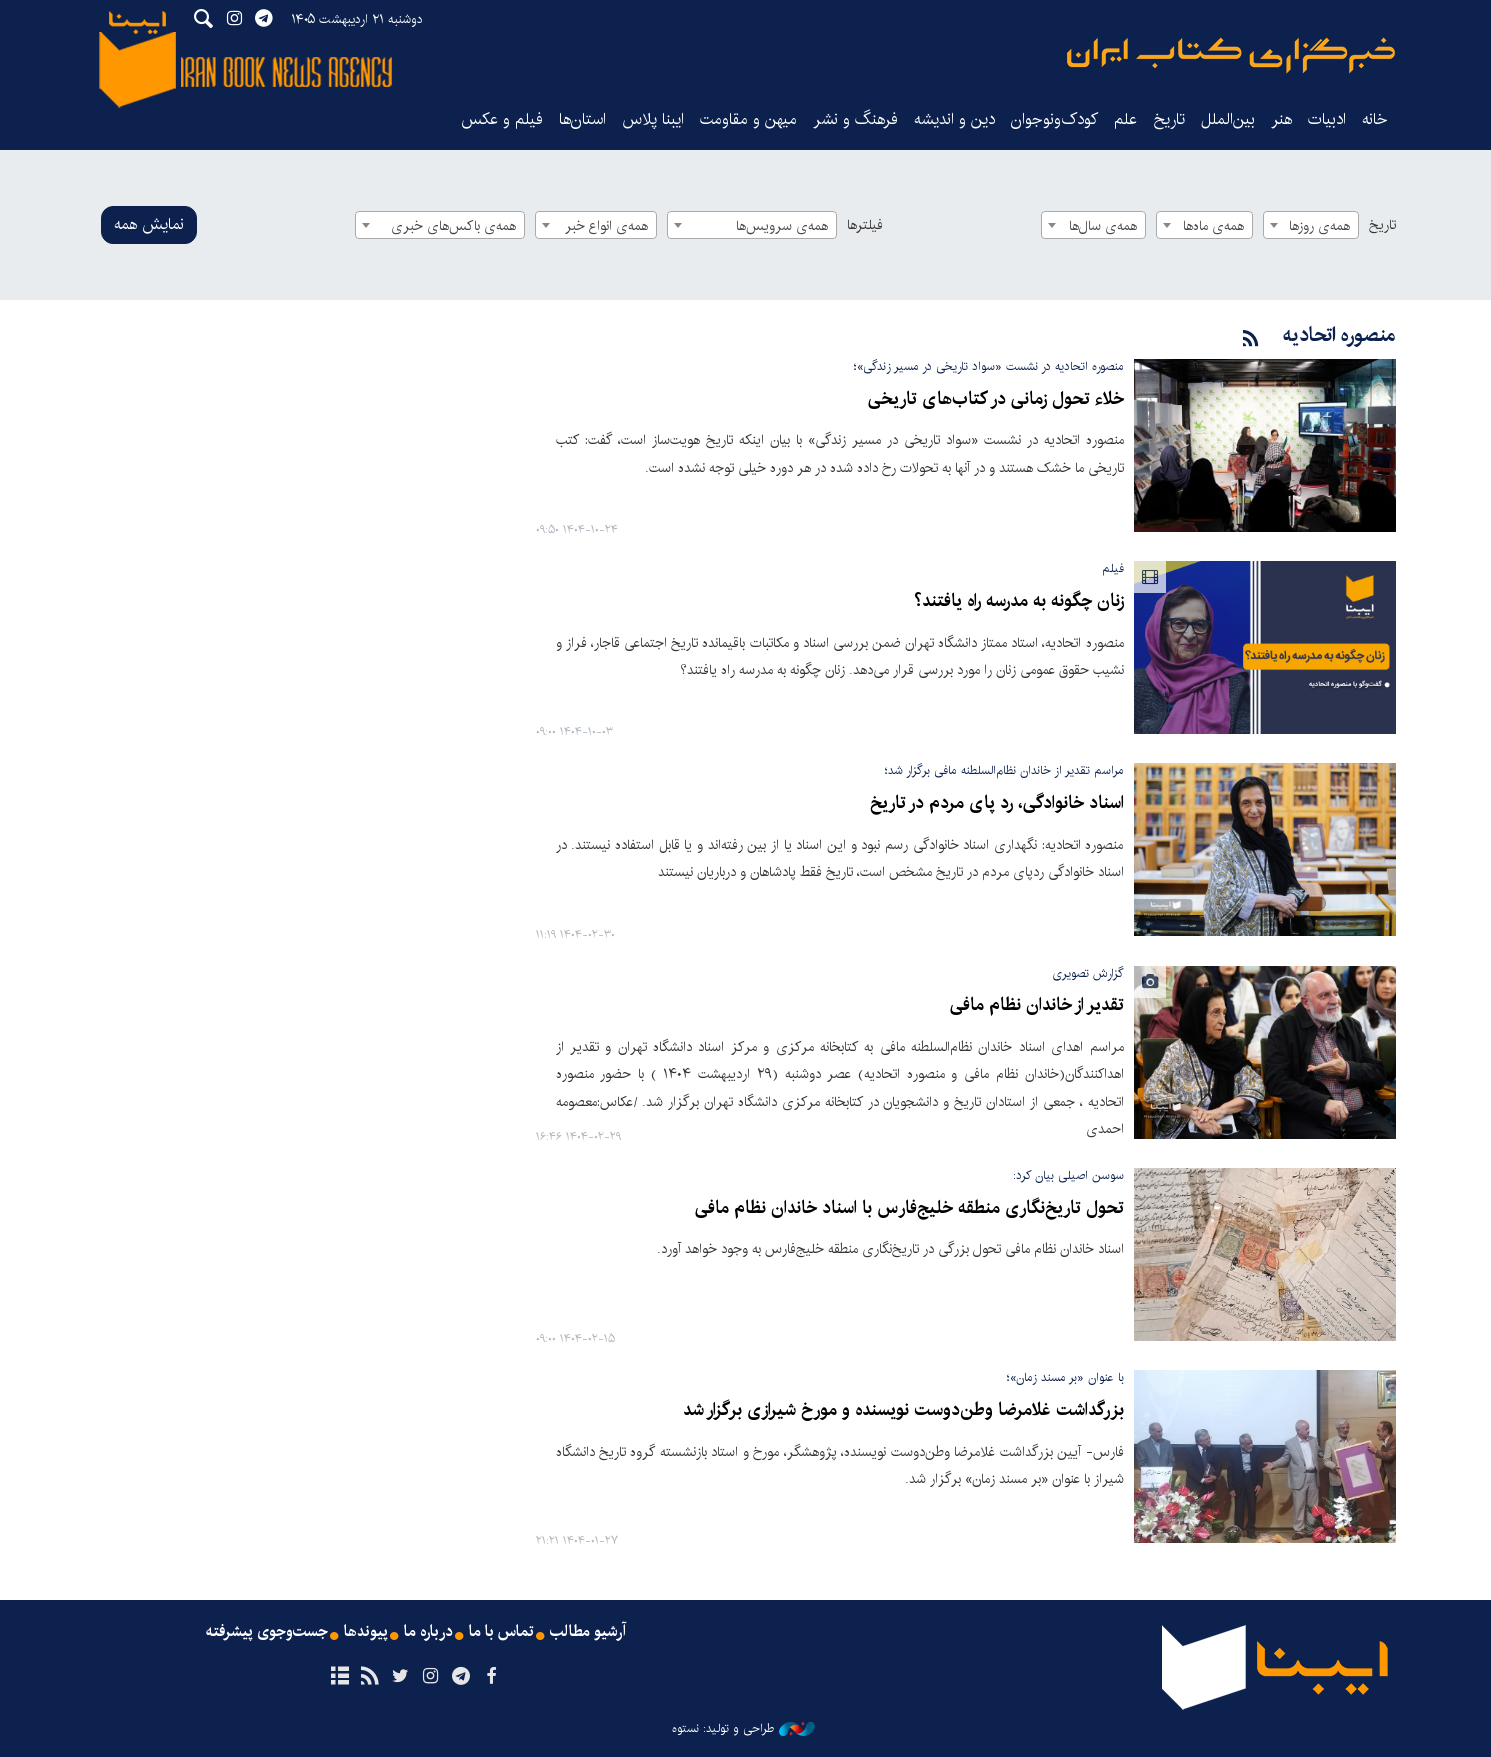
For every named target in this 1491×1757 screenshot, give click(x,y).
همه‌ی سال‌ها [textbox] (1103, 226)
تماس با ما (502, 1631)
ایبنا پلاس (653, 119)
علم (1125, 119)
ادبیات (1327, 119)
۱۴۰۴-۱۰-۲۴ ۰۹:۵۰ (577, 530)
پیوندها (367, 1631)
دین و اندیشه (954, 119)
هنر (1281, 119)
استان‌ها (582, 119)
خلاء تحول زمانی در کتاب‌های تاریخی (999, 399)
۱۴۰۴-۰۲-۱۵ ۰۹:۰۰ (575, 1338)
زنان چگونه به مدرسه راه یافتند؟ (1020, 601)
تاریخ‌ (1169, 119)
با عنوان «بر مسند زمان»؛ (1065, 1376)
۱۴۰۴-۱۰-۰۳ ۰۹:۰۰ (574, 732)
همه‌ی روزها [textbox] (1319, 226)
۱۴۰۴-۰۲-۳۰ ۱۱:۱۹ (575, 934)
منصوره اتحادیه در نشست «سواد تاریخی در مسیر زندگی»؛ (989, 366)
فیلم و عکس (502, 119)
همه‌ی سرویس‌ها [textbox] (782, 226)
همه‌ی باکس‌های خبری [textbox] (453, 226)
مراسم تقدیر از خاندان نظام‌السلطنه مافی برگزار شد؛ (1004, 770)
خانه (1375, 119)
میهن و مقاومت (748, 119)
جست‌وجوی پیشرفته (267, 1631)
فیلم (1113, 568)
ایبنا (1231, 55)
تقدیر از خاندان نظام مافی (1040, 1005)
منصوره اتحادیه (1339, 335)
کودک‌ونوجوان (1054, 119)
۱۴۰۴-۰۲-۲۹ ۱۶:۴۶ (578, 1136)
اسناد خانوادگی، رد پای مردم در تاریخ (1000, 803)
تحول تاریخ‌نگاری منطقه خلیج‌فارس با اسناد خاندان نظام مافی (916, 1207)
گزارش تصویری (1088, 972)
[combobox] (1311, 225)
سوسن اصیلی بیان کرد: (1068, 1174)
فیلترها (865, 225)
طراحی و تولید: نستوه (743, 1728)
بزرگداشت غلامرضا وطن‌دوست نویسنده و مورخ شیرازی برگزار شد (905, 1408)
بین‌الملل (1228, 119)
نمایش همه (149, 224)
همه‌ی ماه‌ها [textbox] (1213, 226)
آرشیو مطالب (589, 1631)
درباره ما (429, 1631)
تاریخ (1382, 225)
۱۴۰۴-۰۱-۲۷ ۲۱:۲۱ (577, 1540)
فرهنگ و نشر (855, 119)
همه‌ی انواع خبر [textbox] (606, 226)
